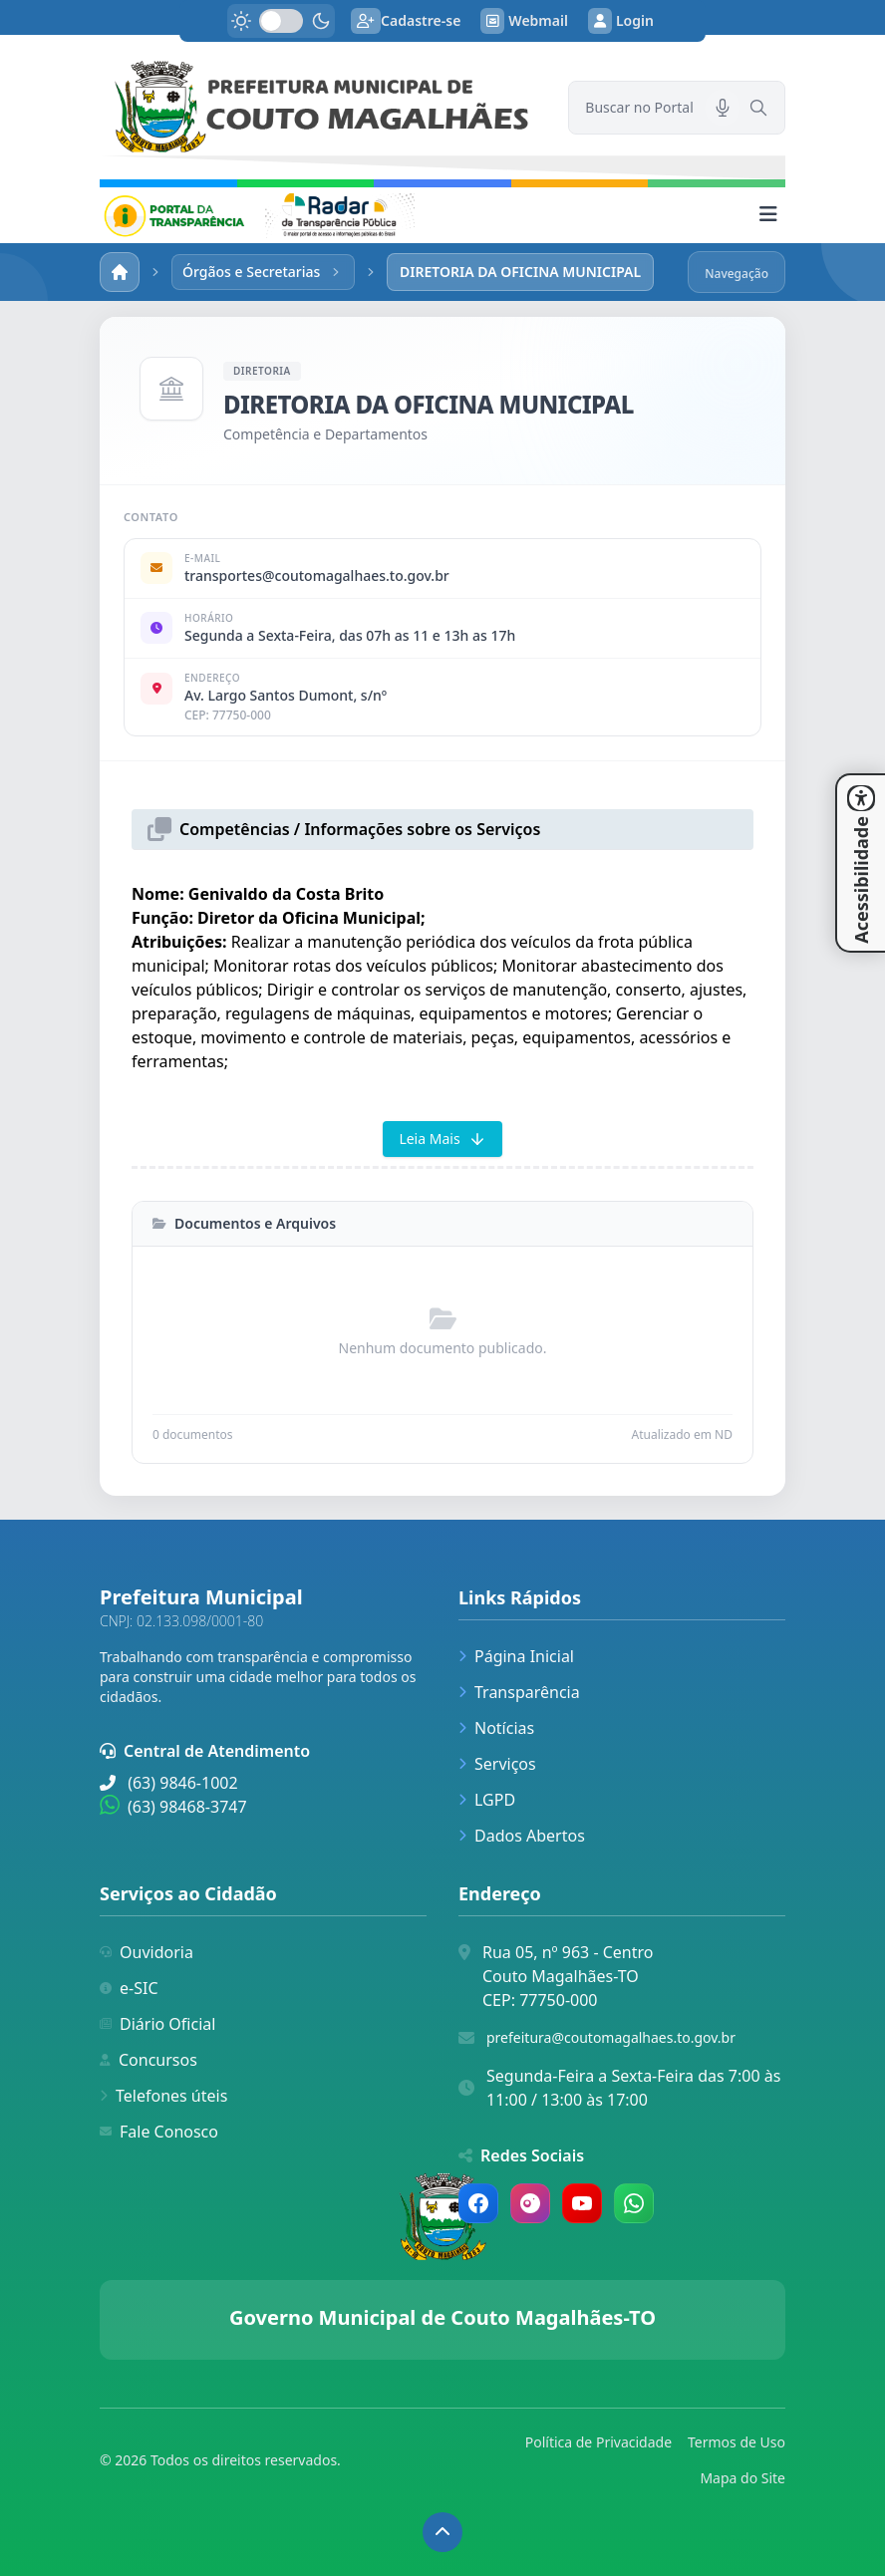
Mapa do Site (742, 2477)
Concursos (148, 2060)
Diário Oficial (157, 2024)
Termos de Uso (736, 2442)
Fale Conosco (159, 2132)
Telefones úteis (163, 2096)
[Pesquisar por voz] (722, 108)
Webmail (524, 21)
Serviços (497, 1764)
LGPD (486, 1800)
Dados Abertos (521, 1836)
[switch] (281, 21)
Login (621, 21)
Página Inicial (516, 1656)
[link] (322, 107)
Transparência (519, 1692)
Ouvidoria (146, 1952)
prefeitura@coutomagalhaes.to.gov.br (611, 2037)
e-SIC (129, 1988)
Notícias (496, 1728)
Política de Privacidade (598, 2442)
